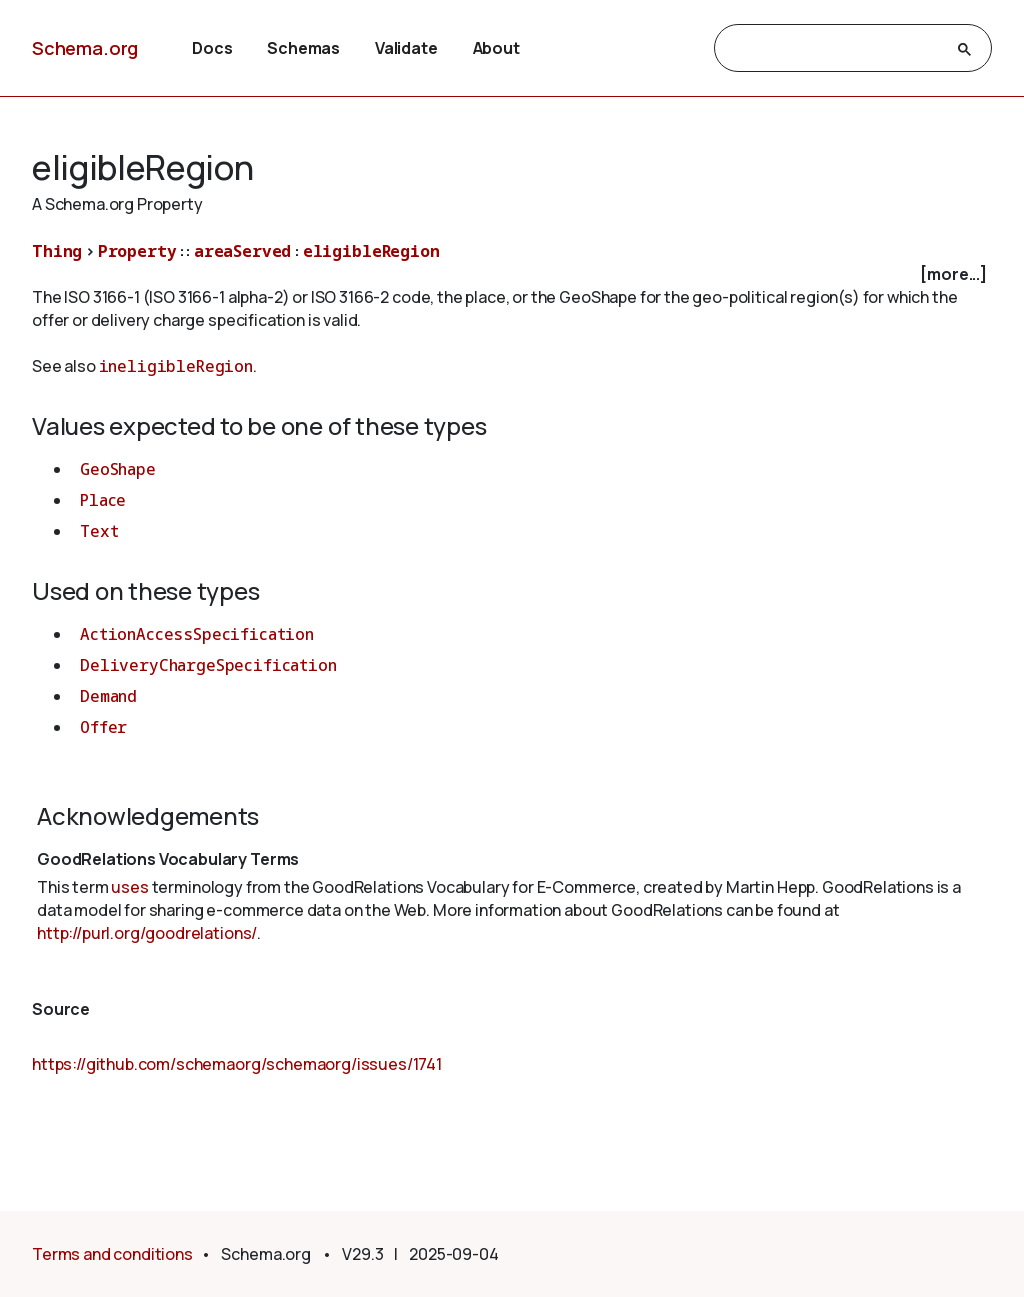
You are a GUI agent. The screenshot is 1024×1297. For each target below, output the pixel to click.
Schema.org (85, 48)
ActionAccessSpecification (197, 634)
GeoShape (118, 469)
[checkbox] (512, 274)
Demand (108, 696)
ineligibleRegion (176, 366)
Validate (406, 48)
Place (103, 500)
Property (137, 251)
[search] (835, 49)
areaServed (242, 251)
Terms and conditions (112, 1254)
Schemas (303, 48)
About (496, 48)
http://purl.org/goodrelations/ (147, 933)
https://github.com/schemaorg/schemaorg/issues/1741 (237, 1064)
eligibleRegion (371, 251)
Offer (103, 727)
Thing (57, 251)
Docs (212, 48)
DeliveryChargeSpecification (208, 665)
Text (99, 531)
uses (129, 887)
